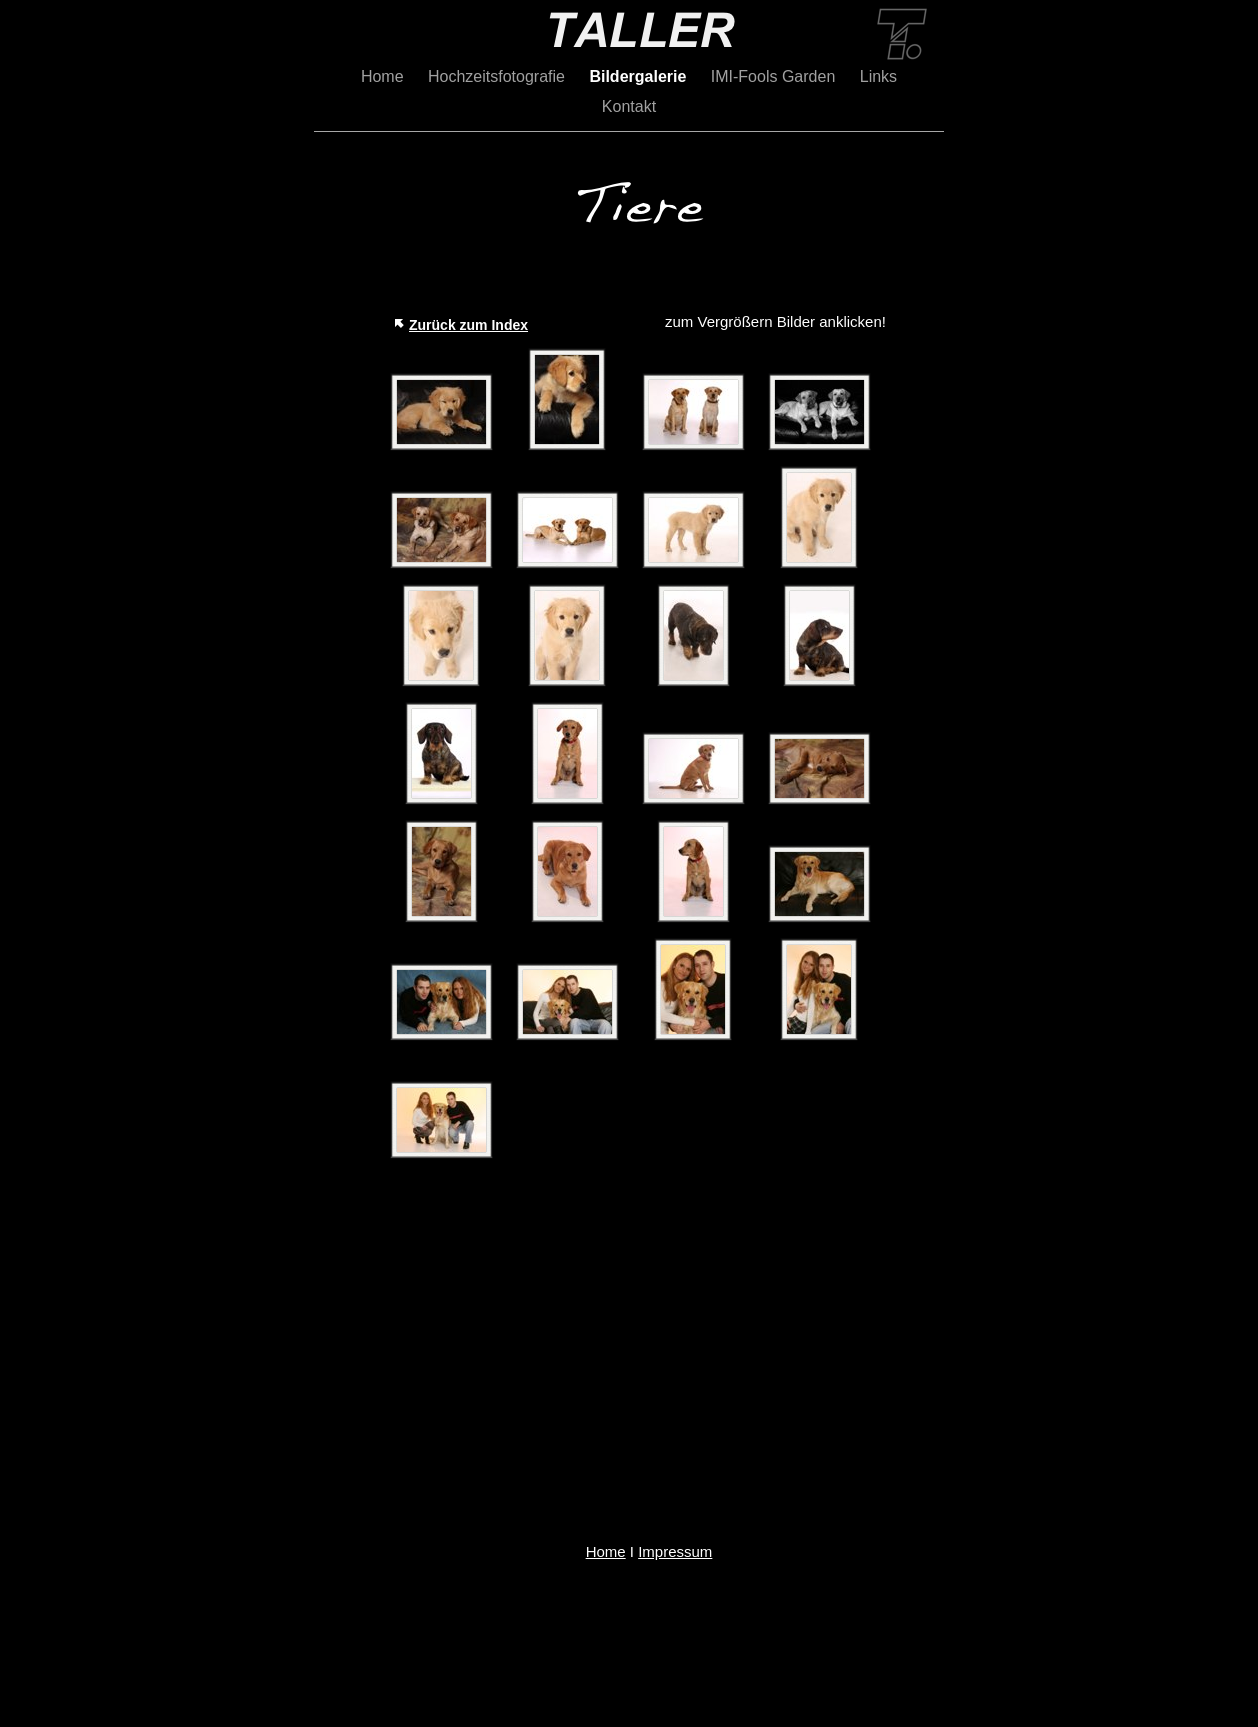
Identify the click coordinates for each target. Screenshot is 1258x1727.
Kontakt (629, 106)
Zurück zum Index (468, 325)
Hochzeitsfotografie (498, 76)
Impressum (675, 1551)
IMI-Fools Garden (775, 76)
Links (878, 76)
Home (384, 76)
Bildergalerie (639, 76)
